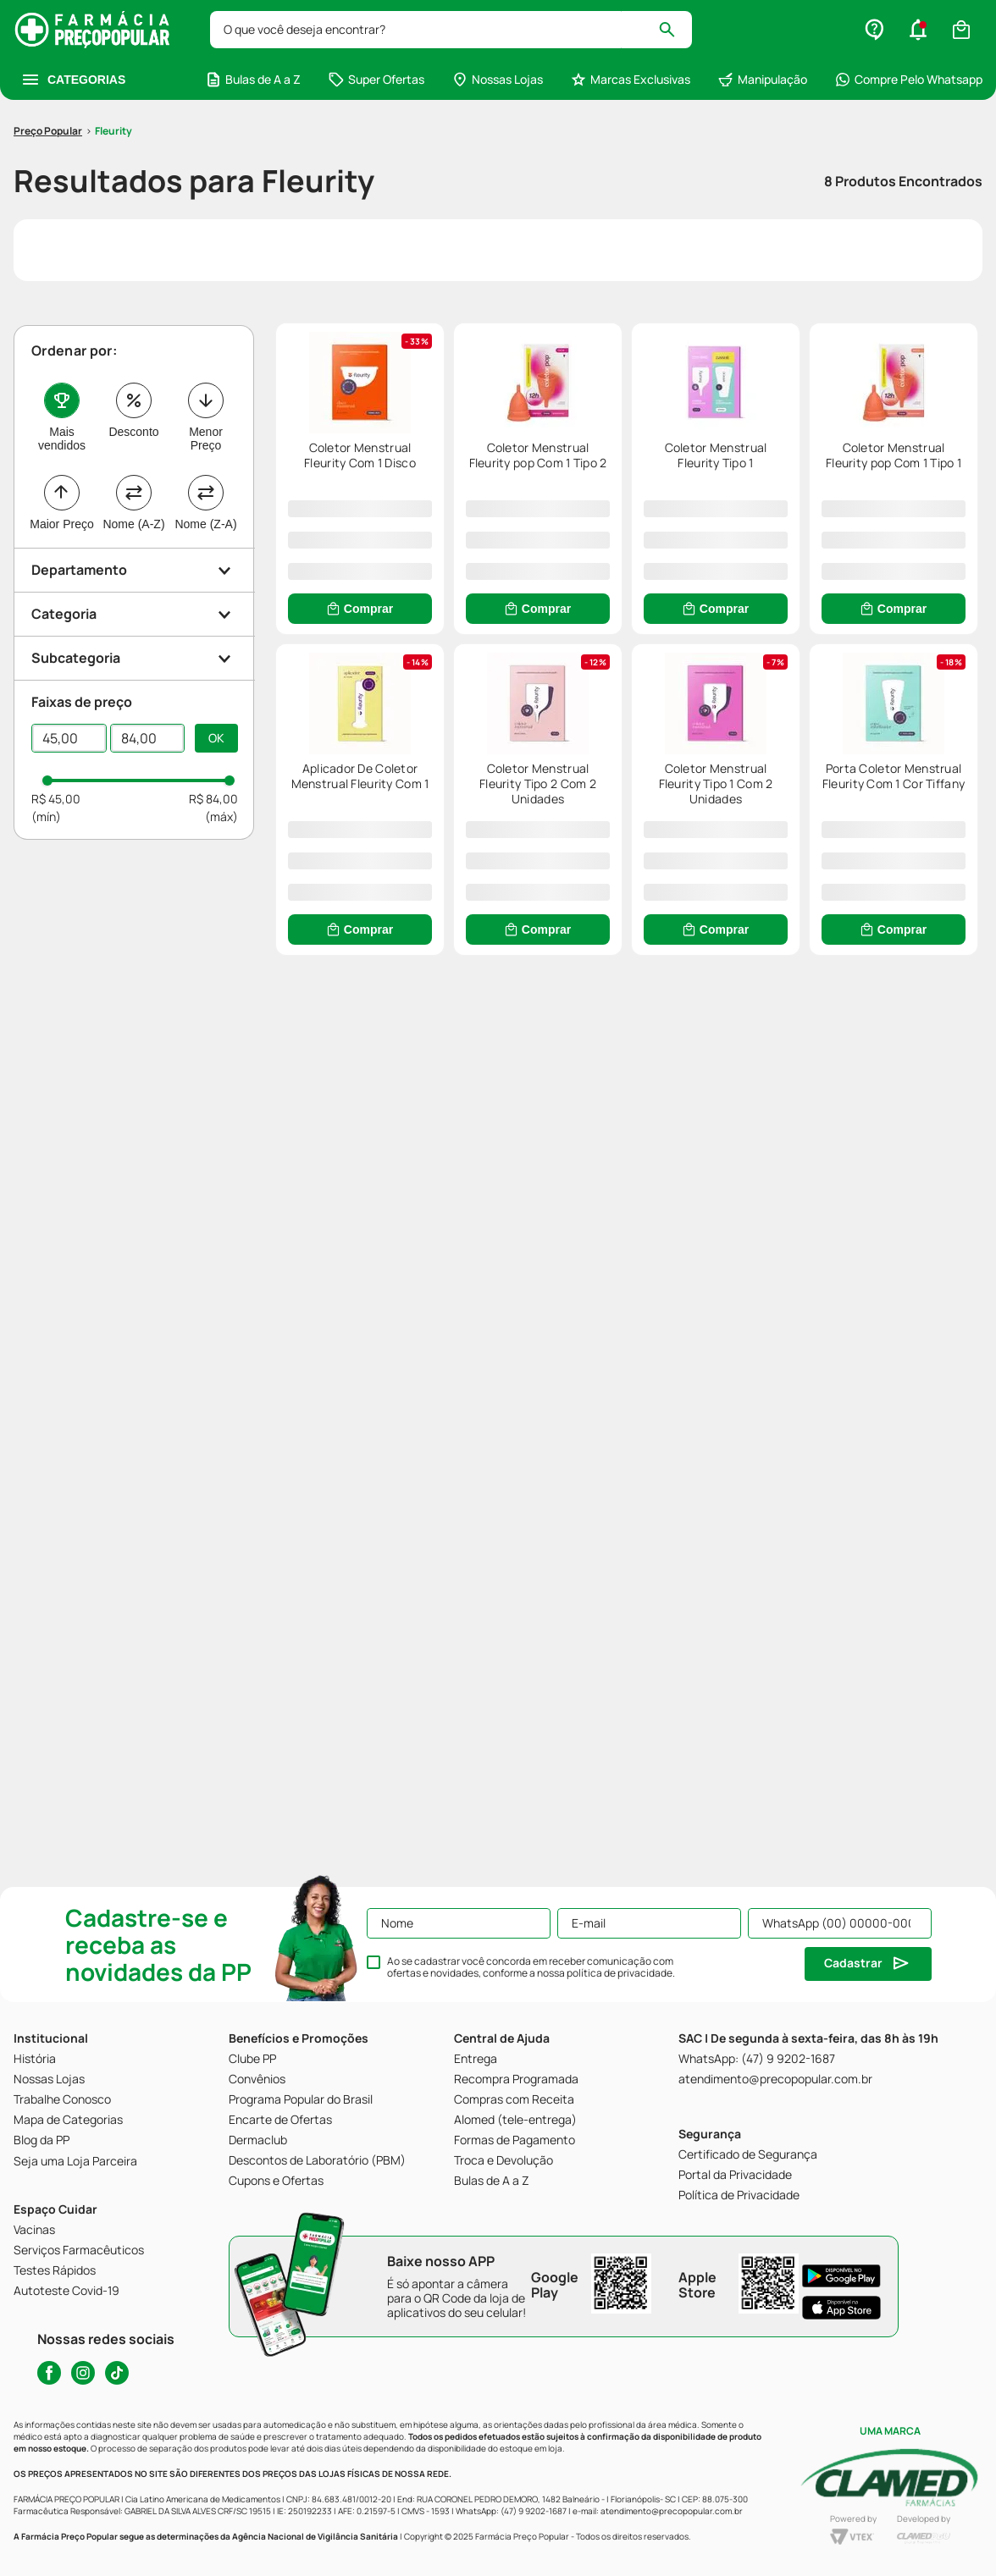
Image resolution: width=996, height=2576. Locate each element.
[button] (298, 2549)
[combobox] (473, 30)
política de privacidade (619, 1973)
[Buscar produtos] (912, 30)
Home (100, 2548)
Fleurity (113, 92)
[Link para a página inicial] (48, 92)
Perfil (896, 2548)
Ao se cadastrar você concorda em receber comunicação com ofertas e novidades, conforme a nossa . (531, 1967)
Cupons (697, 2548)
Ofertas (498, 2548)
